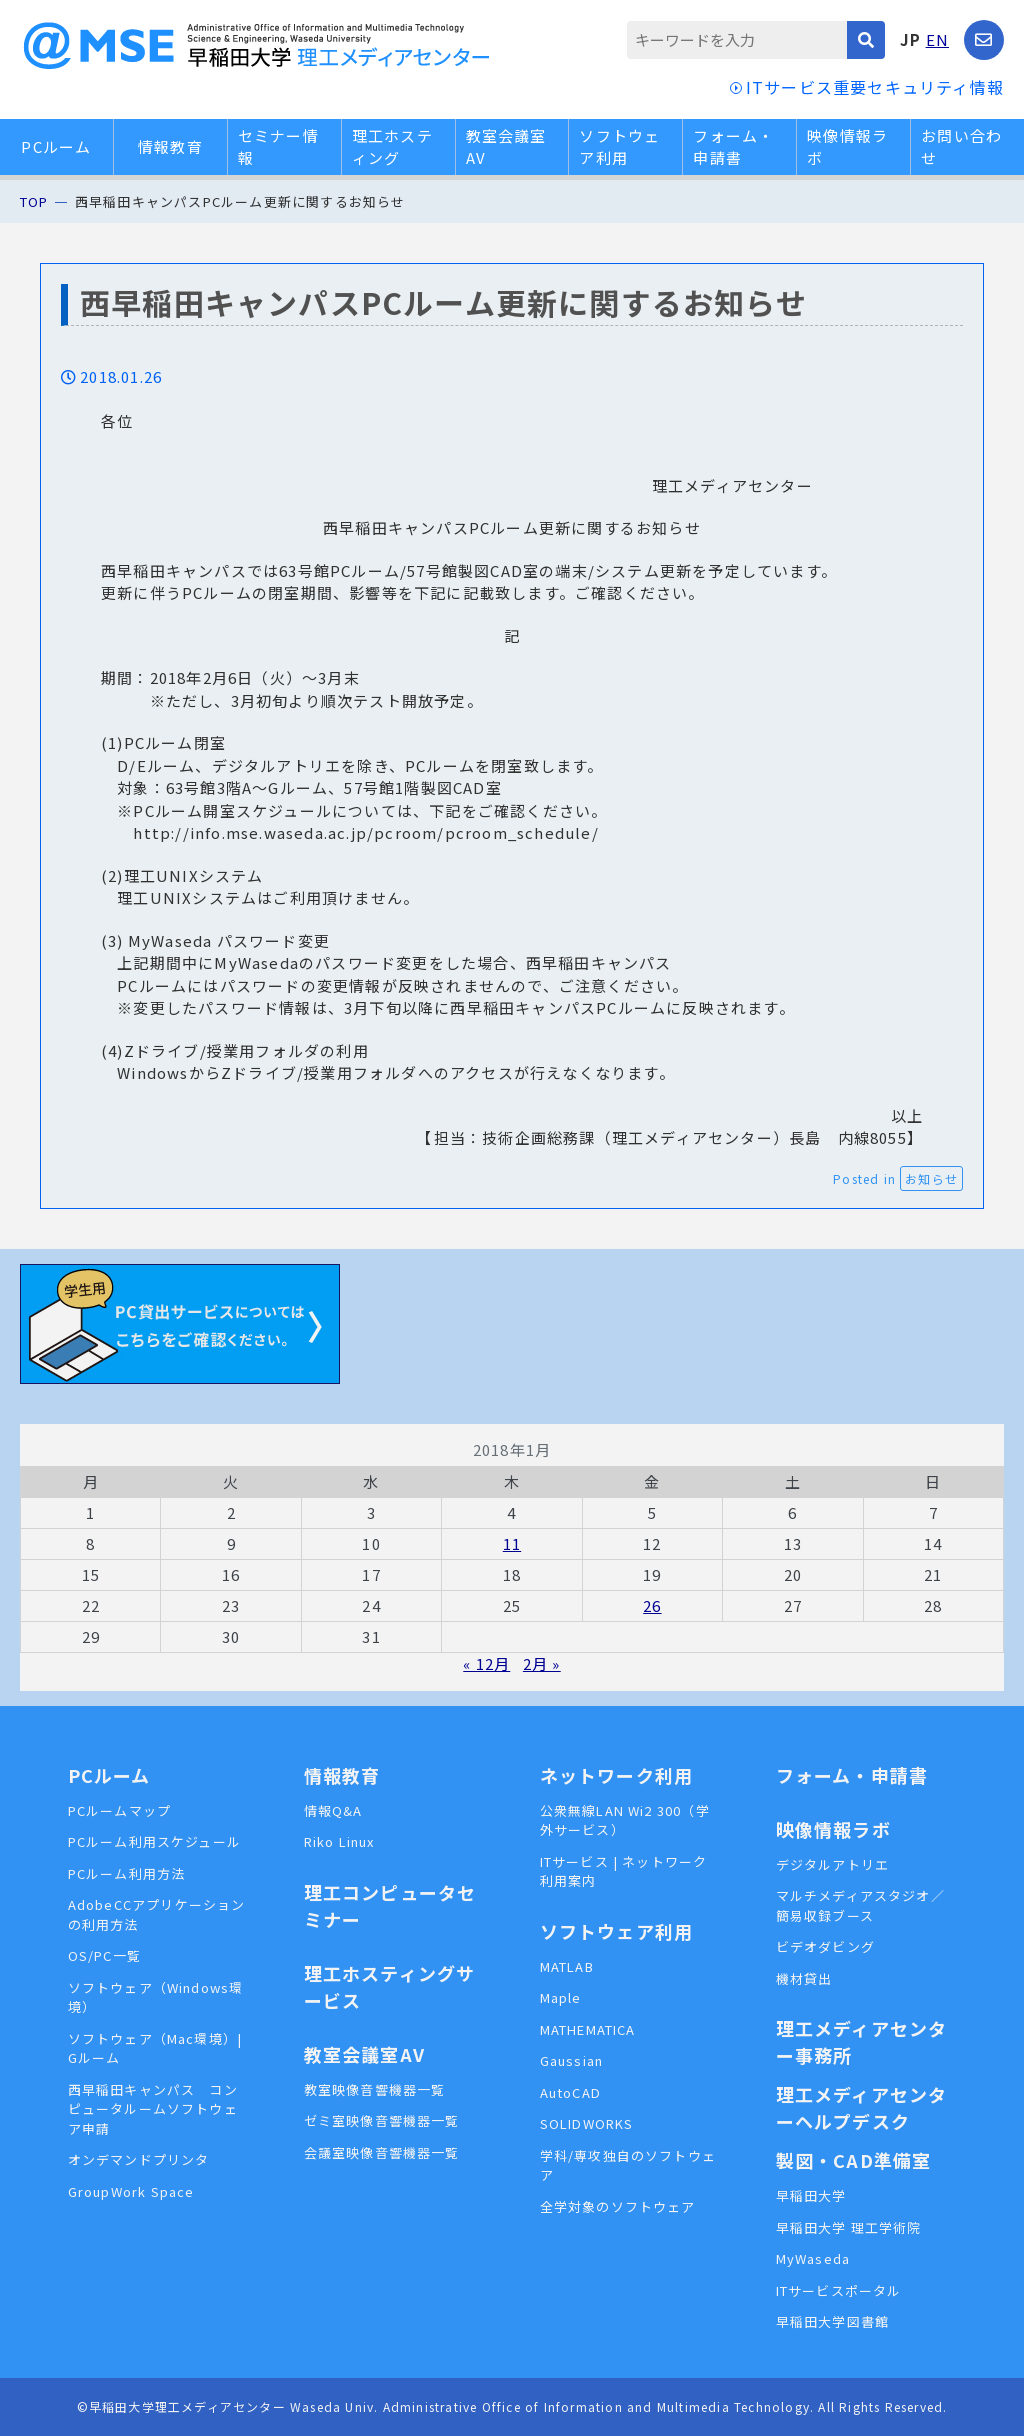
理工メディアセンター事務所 (862, 2041)
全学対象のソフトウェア (618, 2206)
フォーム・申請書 (733, 147)
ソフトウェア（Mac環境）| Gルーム (155, 2048)
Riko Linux (339, 1841)
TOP (34, 201)
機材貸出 (804, 1978)
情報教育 (170, 146)
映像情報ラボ (847, 147)
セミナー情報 (278, 147)
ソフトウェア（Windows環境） (156, 1997)
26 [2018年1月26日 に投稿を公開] (652, 1605)
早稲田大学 (811, 2195)
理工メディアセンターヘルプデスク (862, 2107)
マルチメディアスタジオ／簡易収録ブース (860, 1905)
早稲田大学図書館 (833, 2321)
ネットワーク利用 (617, 1775)
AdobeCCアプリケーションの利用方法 (157, 1914)
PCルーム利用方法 (127, 1873)
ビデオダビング (825, 1946)
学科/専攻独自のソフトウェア (628, 2165)
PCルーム (56, 146)
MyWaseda (813, 2258)
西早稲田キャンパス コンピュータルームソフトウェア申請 (153, 2109)
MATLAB (567, 1966)
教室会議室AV (506, 147)
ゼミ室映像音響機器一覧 (382, 2120)
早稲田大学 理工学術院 (849, 2227)
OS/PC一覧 (104, 1955)
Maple (561, 1997)
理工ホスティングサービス (390, 1986)
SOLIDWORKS (587, 2123)
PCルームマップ (120, 1810)
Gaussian (572, 2060)
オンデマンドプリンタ (139, 2159)
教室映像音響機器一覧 (375, 2089)
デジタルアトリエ (833, 1864)
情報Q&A (333, 1810)
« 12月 (486, 1663)
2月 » (542, 1663)
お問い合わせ (961, 147)
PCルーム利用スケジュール (155, 1841)
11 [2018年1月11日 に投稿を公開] (512, 1543)
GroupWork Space (131, 2191)
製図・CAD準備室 (854, 2160)
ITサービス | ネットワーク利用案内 (624, 1871)
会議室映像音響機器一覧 (382, 2152)
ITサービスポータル (839, 2290)
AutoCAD (570, 2092)
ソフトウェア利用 (619, 147)
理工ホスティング (392, 147)
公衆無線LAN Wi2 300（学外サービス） (625, 1820)
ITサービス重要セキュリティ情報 (875, 87)
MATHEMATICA (588, 2029)
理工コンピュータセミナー (390, 1905)
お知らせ (931, 1178)
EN (937, 39)
